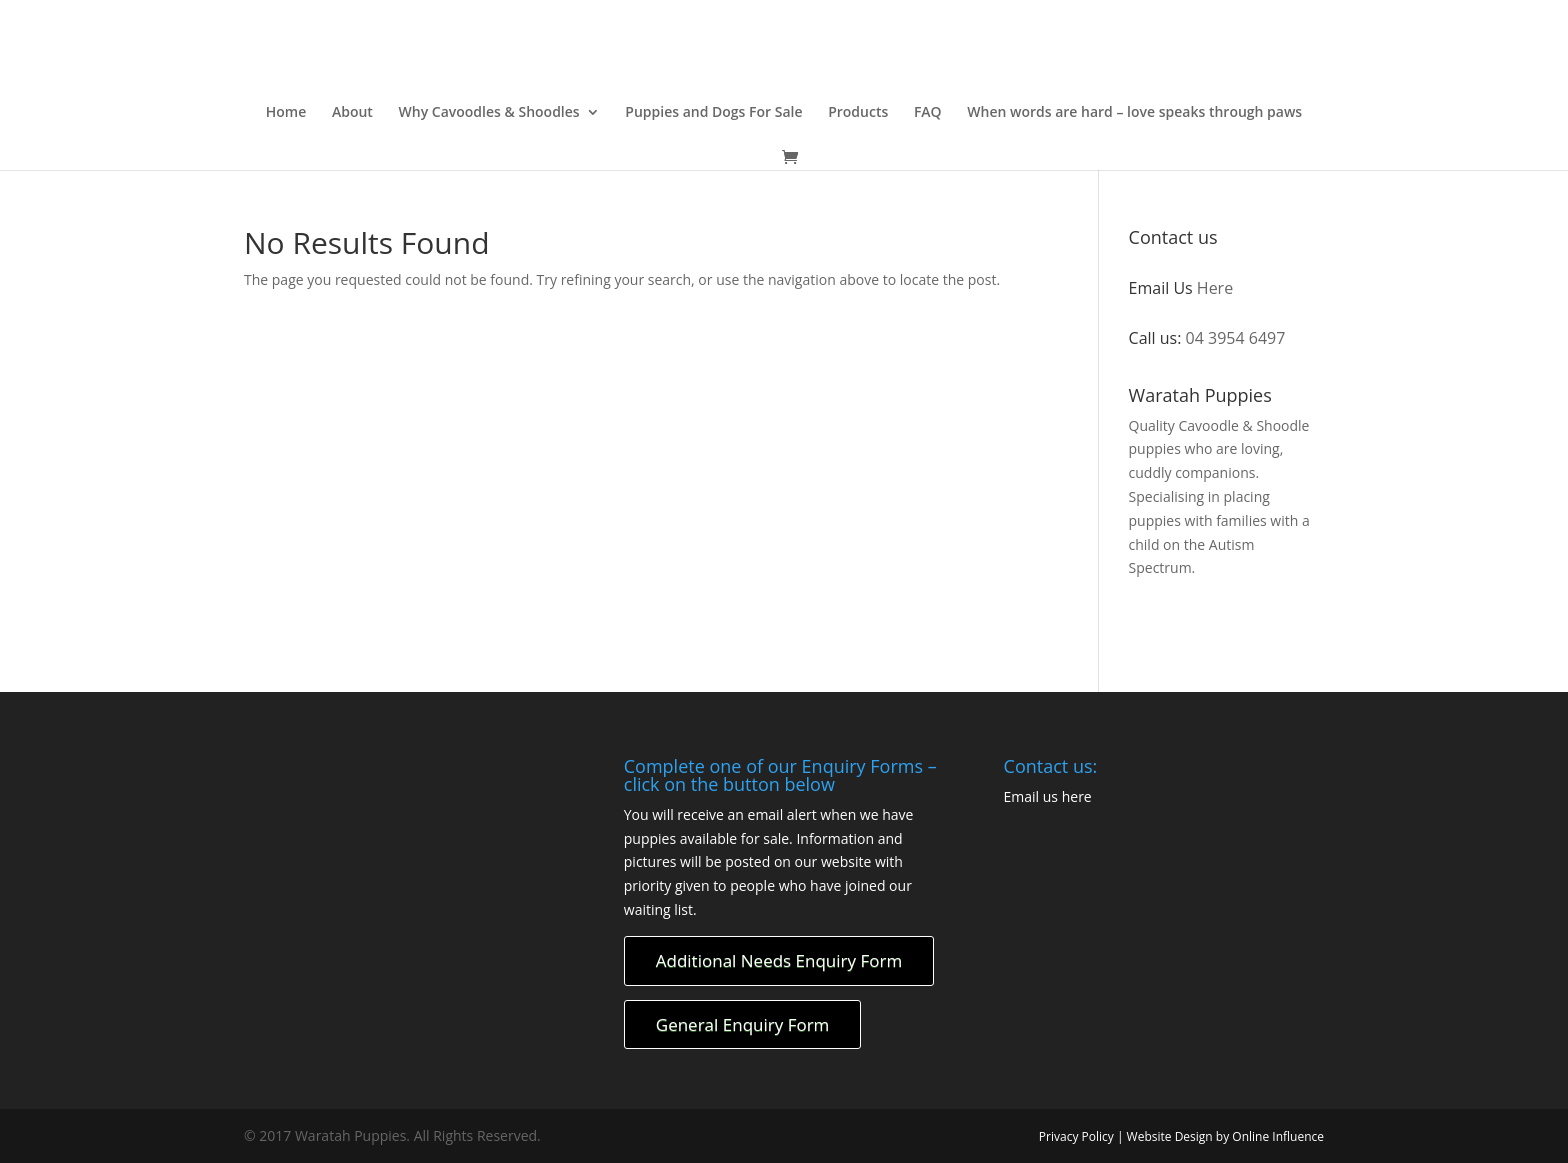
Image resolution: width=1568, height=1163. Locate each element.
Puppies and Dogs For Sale (713, 113)
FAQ (928, 113)
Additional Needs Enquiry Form (779, 960)
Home (286, 113)
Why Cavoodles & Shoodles (489, 113)
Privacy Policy (1078, 1136)
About (352, 113)
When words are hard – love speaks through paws (1134, 113)
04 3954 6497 (1236, 338)
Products (858, 113)
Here (1215, 288)
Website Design (1170, 1136)
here (1077, 796)
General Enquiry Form (743, 1024)
